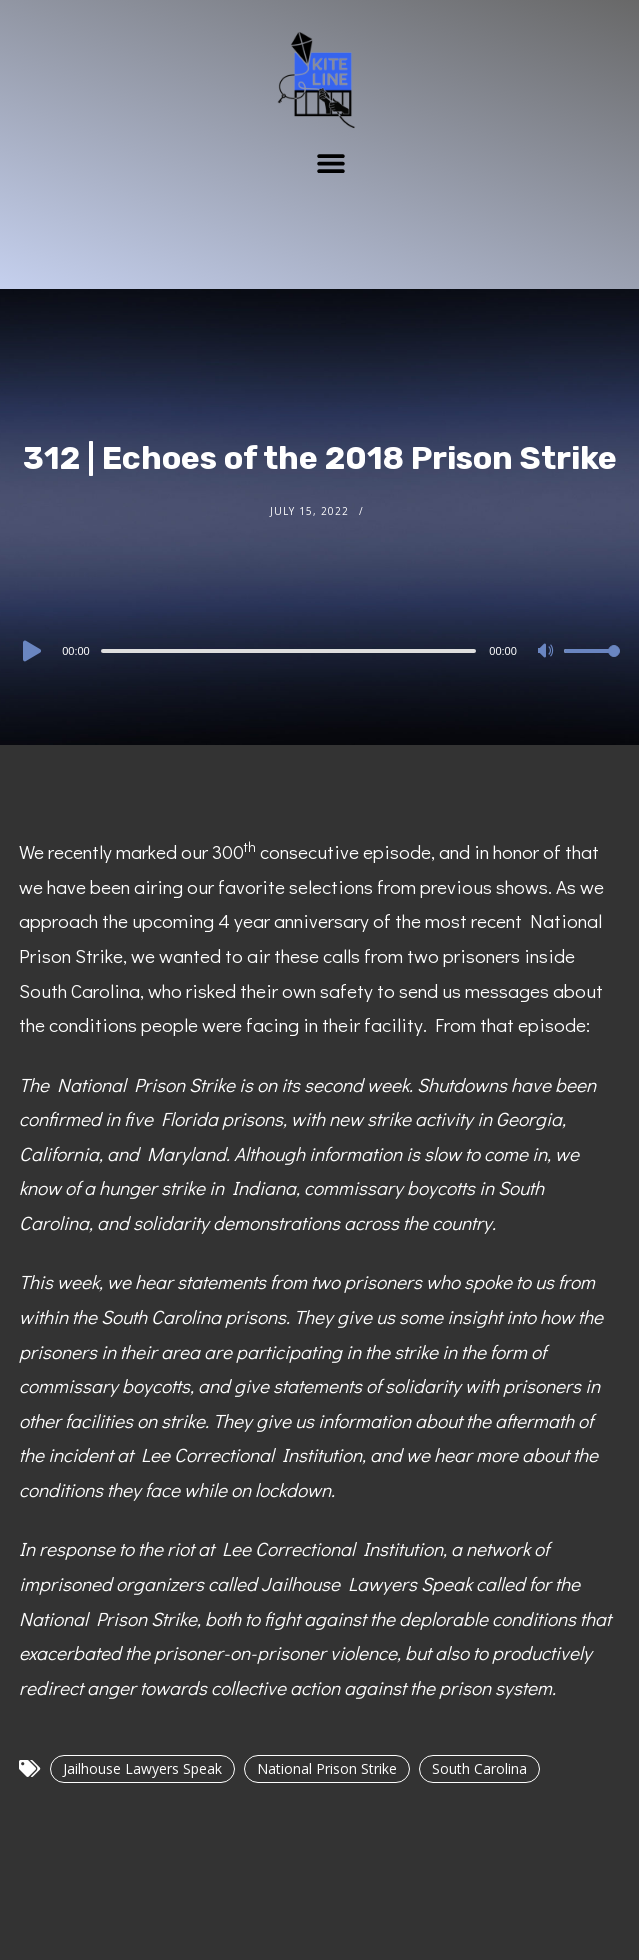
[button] (330, 162)
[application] (319, 650)
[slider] (289, 651)
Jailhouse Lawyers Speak (142, 1768)
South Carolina (479, 1768)
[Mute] (548, 652)
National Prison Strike (327, 1768)
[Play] (30, 651)
